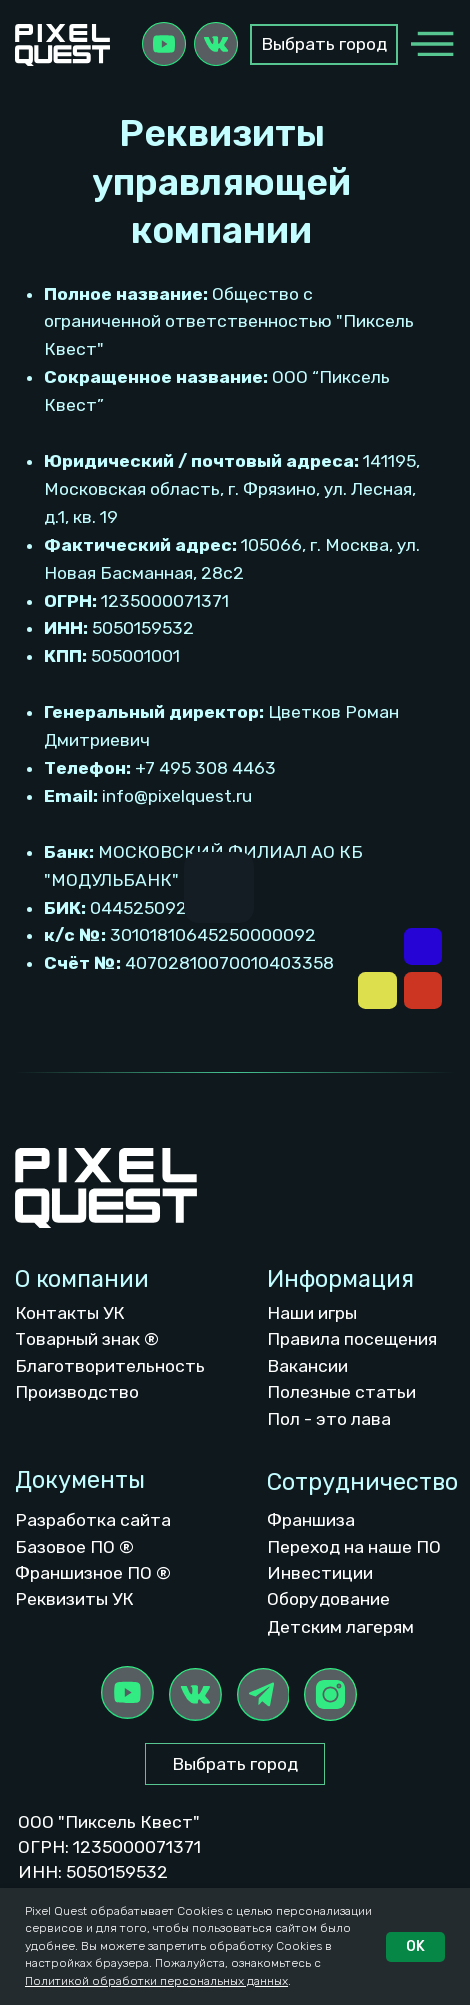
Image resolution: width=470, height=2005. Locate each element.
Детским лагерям (340, 1627)
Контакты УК (70, 1313)
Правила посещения (352, 1339)
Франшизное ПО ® (93, 1573)
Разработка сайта (93, 1520)
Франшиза (311, 1520)
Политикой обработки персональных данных (156, 1981)
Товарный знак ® (87, 1339)
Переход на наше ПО (354, 1547)
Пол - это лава (329, 1419)
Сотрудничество (362, 1482)
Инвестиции (320, 1573)
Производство (77, 1392)
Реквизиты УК (74, 1599)
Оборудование (328, 1599)
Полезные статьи (341, 1392)
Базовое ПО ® (74, 1547)
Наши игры (312, 1313)
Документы (80, 1480)
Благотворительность (110, 1366)
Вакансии (307, 1366)
